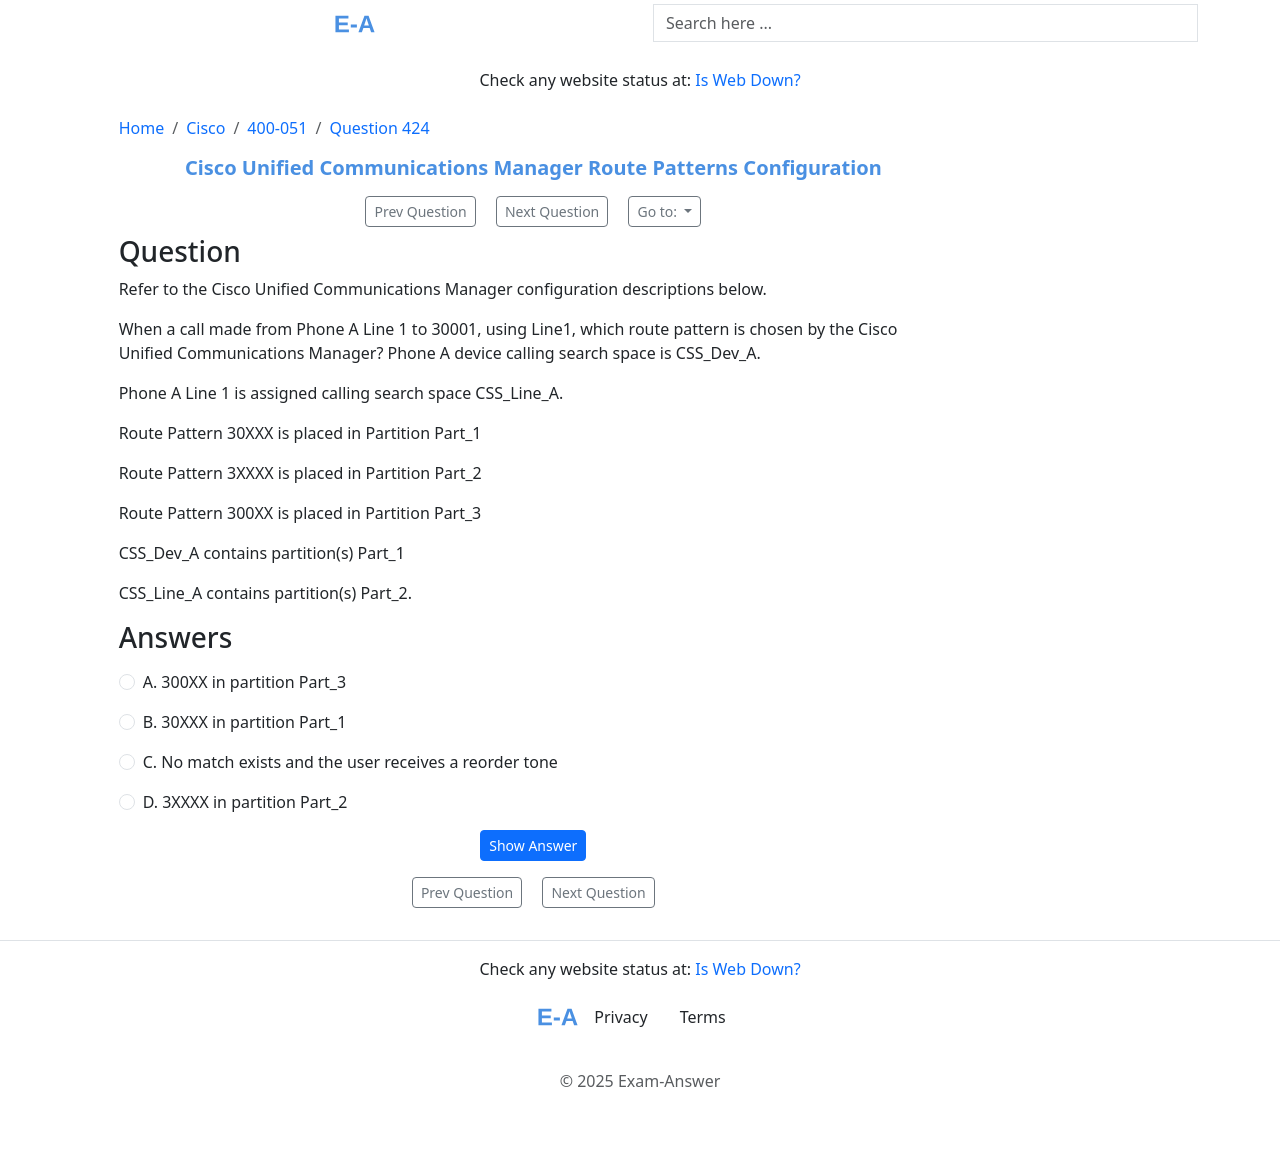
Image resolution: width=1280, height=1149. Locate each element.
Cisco (205, 128)
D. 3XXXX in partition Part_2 (245, 802)
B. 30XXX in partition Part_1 (245, 722)
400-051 (277, 128)
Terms (703, 1017)
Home (142, 128)
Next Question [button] (552, 211)
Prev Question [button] (420, 211)
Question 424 (379, 128)
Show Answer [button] (533, 845)
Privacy (620, 1017)
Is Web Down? (747, 80)
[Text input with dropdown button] (925, 23)
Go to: (658, 211)
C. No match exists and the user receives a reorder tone (350, 762)
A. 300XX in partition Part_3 (244, 682)
